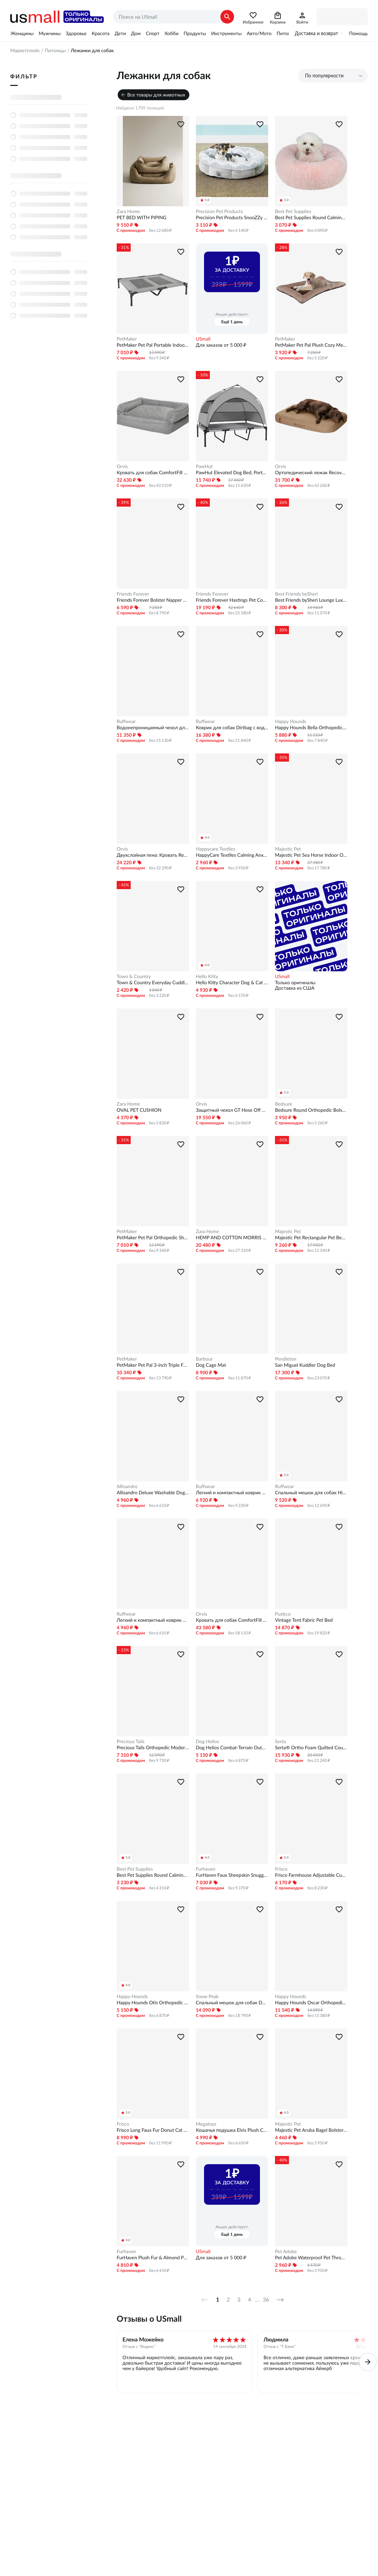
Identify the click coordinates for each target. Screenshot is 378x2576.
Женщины (22, 33)
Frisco (281, 1869)
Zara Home (128, 211)
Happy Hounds (290, 721)
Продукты (195, 33)
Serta (280, 1741)
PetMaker (127, 339)
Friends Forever (133, 594)
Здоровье (76, 33)
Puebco (283, 1614)
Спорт (152, 33)
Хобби (171, 33)
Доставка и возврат (316, 33)
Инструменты (226, 33)
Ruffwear (126, 721)
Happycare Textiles (215, 849)
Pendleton (285, 1359)
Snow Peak (207, 1996)
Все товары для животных (156, 95)
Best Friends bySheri (296, 594)
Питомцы (287, 33)
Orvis (122, 466)
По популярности (324, 75)
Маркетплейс (25, 50)
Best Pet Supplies (293, 211)
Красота (101, 33)
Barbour (204, 1359)
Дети (120, 33)
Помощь (358, 33)
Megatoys (206, 2124)
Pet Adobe (286, 2251)
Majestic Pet (288, 849)
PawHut (204, 466)
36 (266, 2300)
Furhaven (205, 1869)
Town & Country (134, 976)
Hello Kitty (207, 976)
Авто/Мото (259, 33)
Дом (136, 33)
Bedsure (283, 1104)
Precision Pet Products (219, 211)
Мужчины (49, 33)
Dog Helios (207, 1741)
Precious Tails (131, 1741)
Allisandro (127, 1486)
